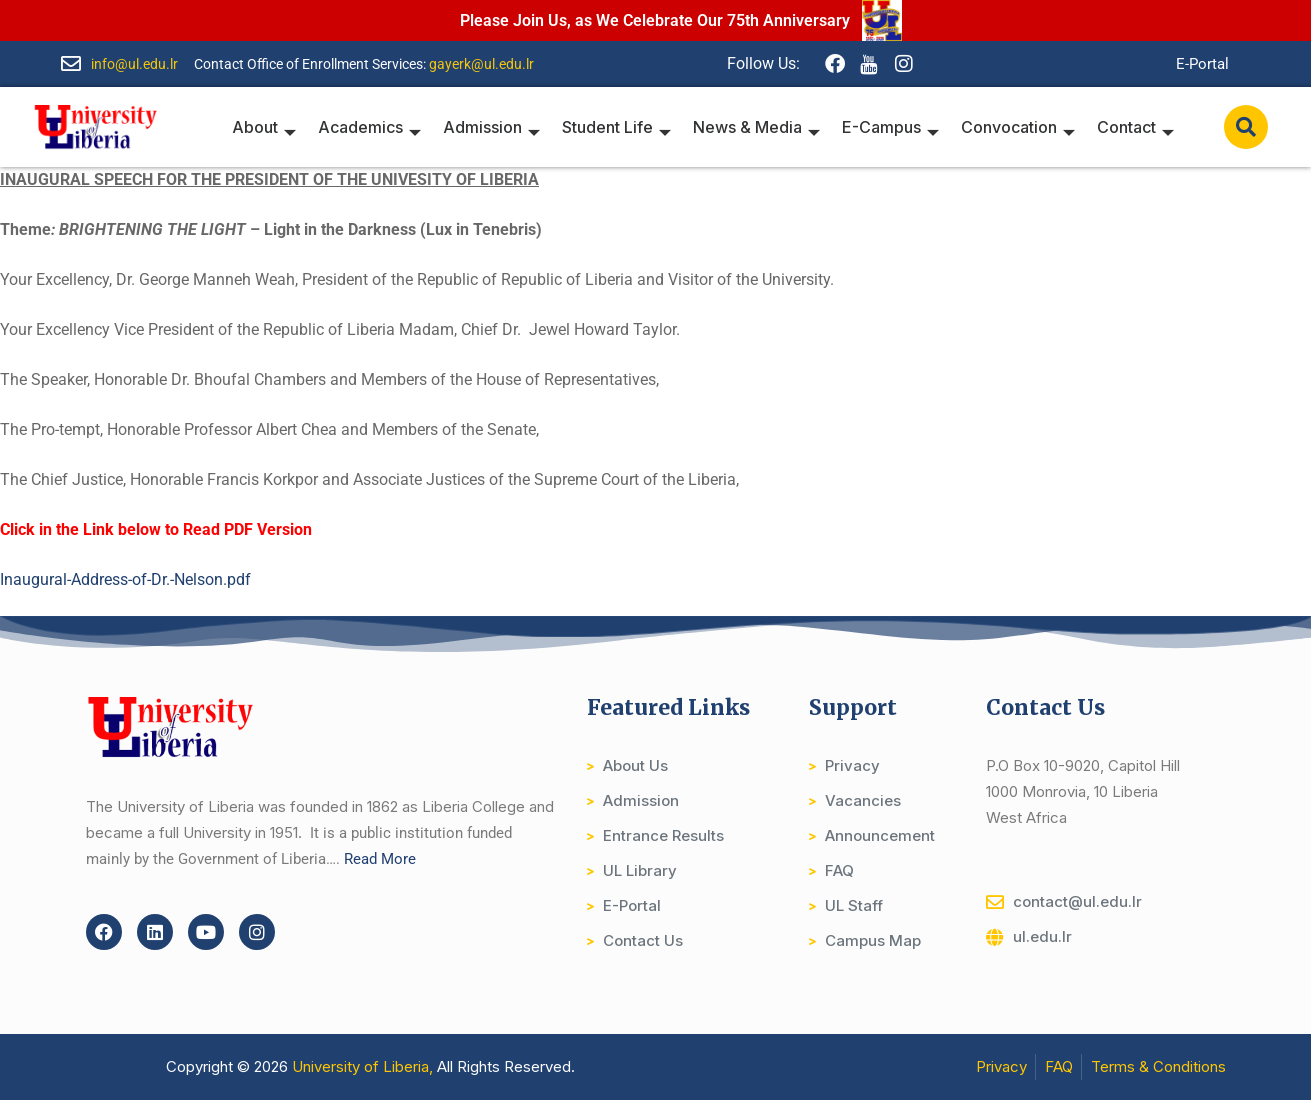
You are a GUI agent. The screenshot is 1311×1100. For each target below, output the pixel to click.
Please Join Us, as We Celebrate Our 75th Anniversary (655, 20)
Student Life (625, 127)
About (279, 127)
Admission (502, 127)
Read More (380, 859)
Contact (1136, 127)
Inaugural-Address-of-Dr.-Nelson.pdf (125, 579)
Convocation (1021, 127)
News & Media (763, 127)
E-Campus (895, 127)
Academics (382, 127)
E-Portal (1202, 64)
